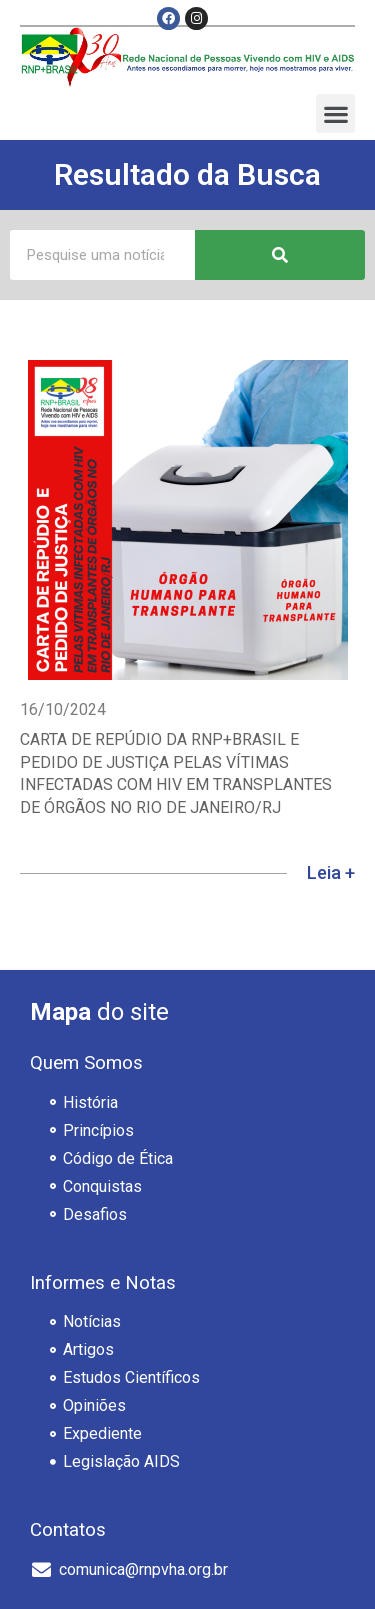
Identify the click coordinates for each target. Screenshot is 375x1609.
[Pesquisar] (280, 255)
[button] (335, 113)
